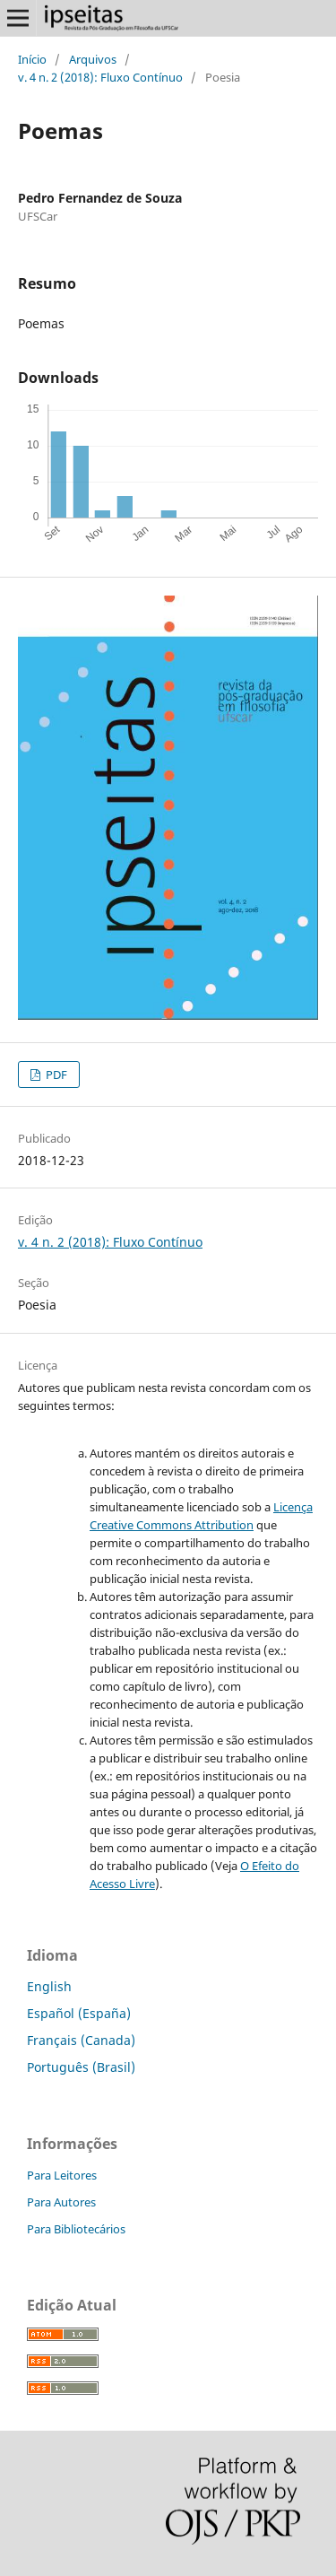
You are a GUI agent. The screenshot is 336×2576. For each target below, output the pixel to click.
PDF (55, 1074)
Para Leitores (62, 2175)
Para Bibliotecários (76, 2229)
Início (32, 59)
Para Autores (61, 2202)
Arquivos (92, 59)
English (49, 1986)
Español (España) (79, 2013)
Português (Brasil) (81, 2067)
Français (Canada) (81, 2040)
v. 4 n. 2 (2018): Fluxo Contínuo (100, 77)
